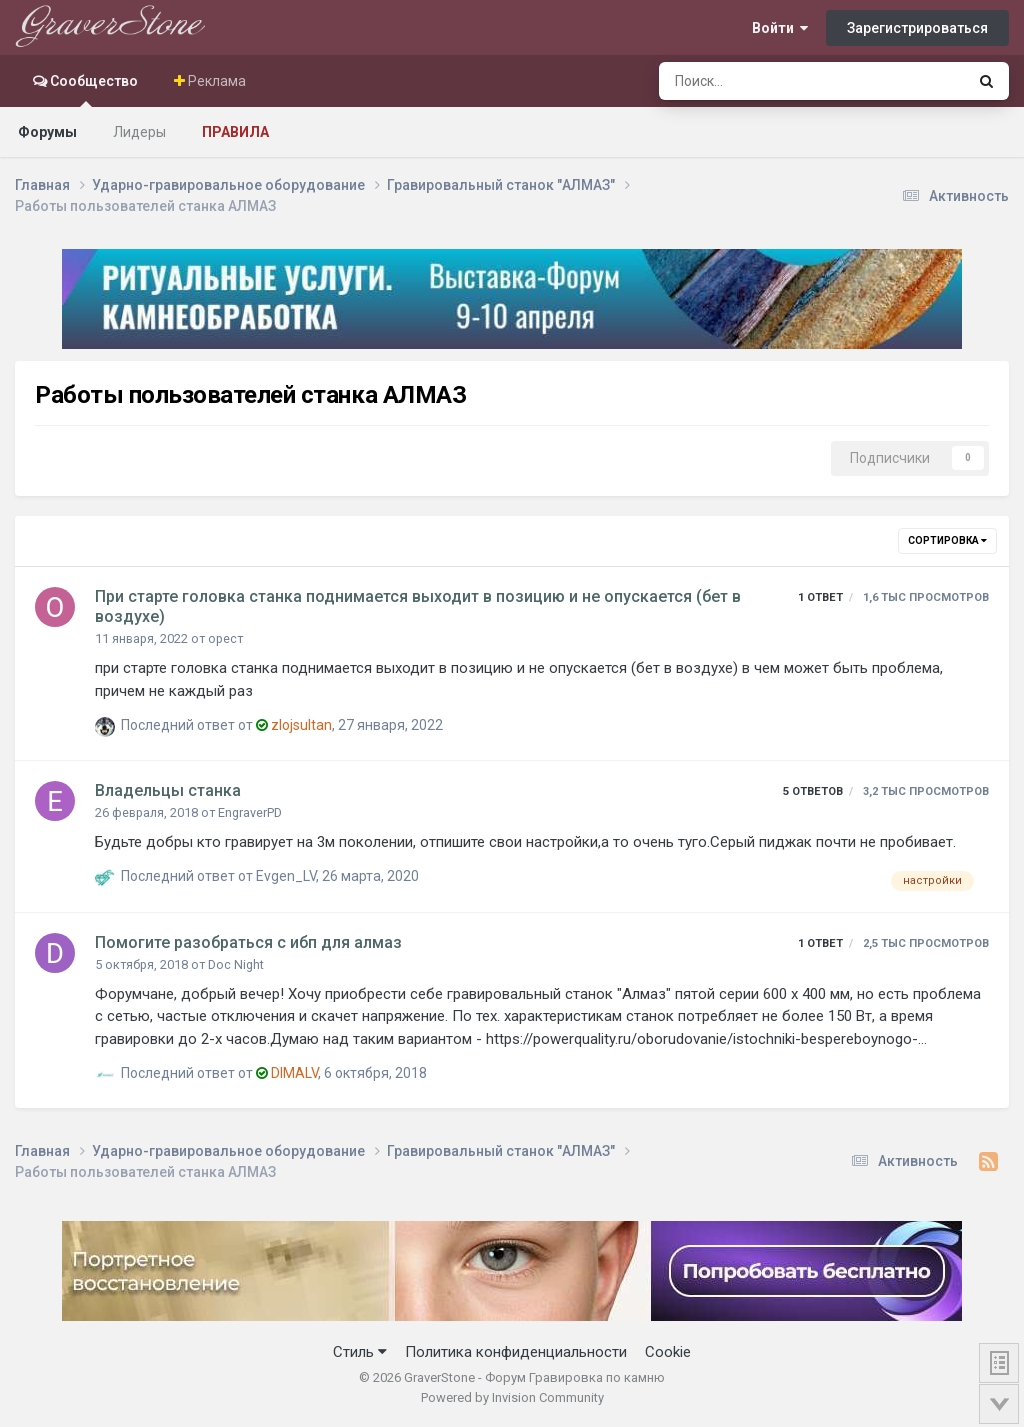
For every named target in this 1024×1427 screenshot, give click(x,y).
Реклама (215, 81)
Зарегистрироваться (917, 28)
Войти (780, 28)
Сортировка (947, 540)
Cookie (668, 1352)
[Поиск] (759, 81)
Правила (235, 132)
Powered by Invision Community (512, 1397)
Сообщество (92, 90)
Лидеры (139, 132)
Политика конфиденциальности (516, 1352)
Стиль (360, 1352)
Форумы (47, 132)
